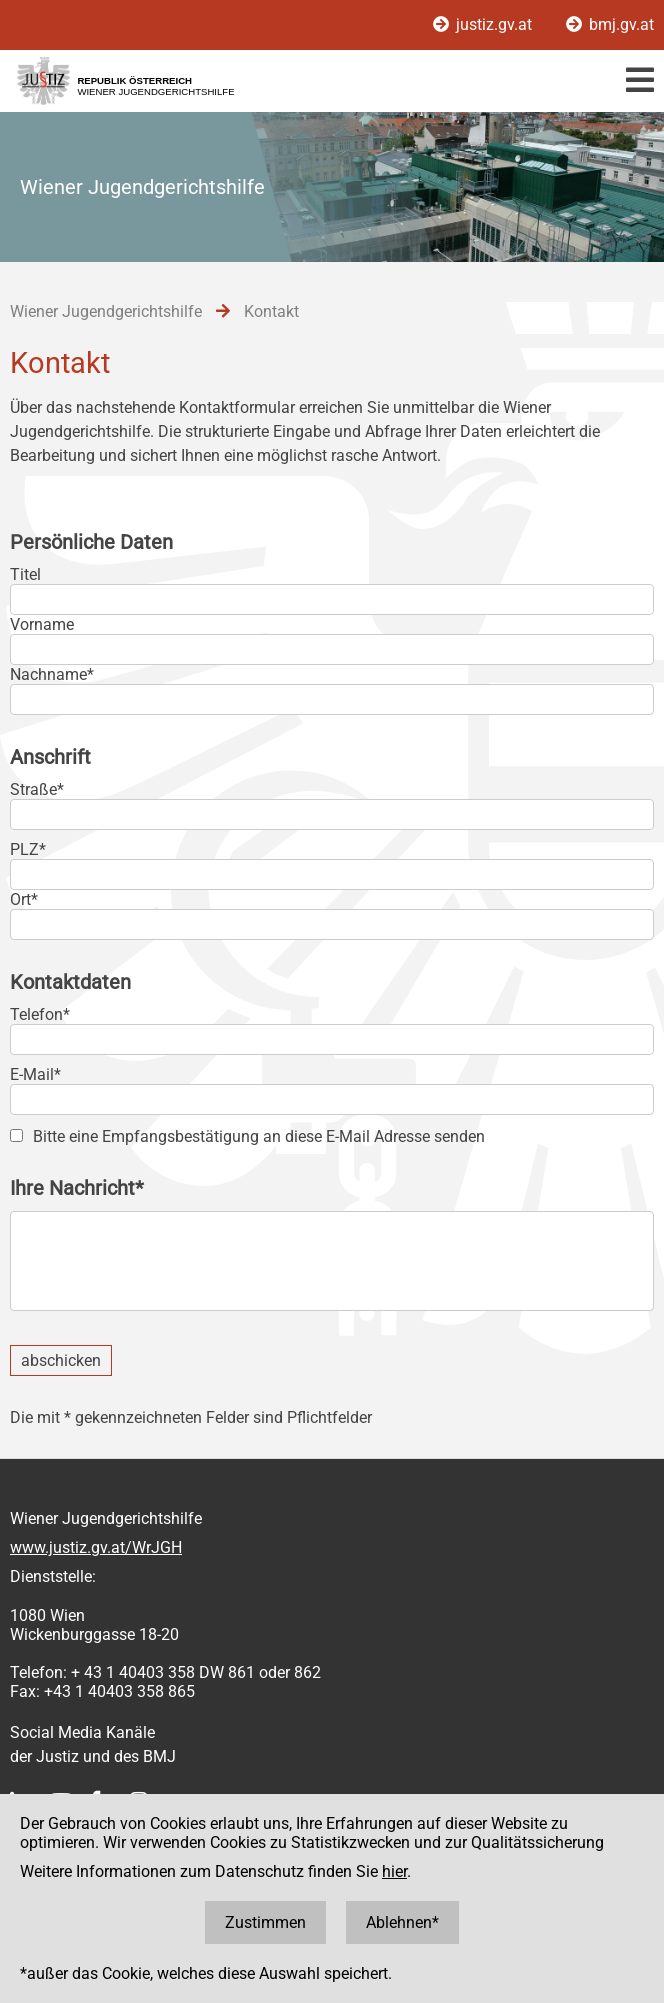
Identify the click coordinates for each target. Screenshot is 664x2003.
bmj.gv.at (610, 24)
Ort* (24, 899)
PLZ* (28, 849)
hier (394, 1871)
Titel (25, 574)
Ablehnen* (402, 1922)
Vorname (42, 624)
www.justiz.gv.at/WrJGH (96, 1547)
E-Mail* (35, 1074)
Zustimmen (265, 1922)
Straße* (37, 789)
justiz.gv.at (484, 24)
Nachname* (52, 674)
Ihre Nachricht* (77, 1188)
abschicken (61, 1360)
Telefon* (40, 1014)
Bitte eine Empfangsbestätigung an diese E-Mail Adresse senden (259, 1136)
